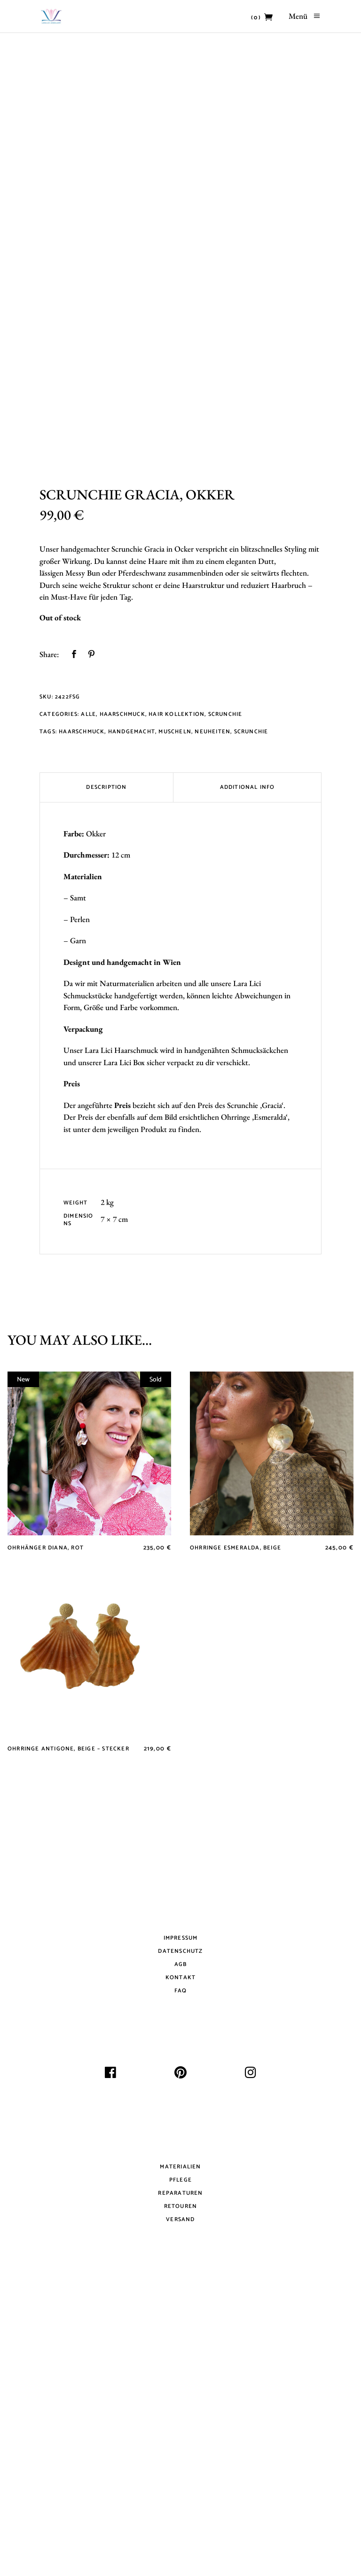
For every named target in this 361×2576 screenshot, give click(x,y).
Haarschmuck (122, 1015)
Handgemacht (131, 1032)
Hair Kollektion (176, 1015)
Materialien (180, 2467)
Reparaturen (180, 2493)
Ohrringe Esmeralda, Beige (235, 1848)
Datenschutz (180, 2251)
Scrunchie (225, 1015)
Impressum (181, 2238)
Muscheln (174, 1032)
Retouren (180, 2507)
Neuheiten (212, 1032)
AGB (180, 2265)
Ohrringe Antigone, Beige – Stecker (68, 2049)
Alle (88, 1015)
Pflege (180, 2480)
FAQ (180, 2291)
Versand (180, 2520)
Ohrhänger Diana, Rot (46, 1848)
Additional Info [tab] (247, 1087)
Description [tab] (106, 1087)
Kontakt (180, 2278)
